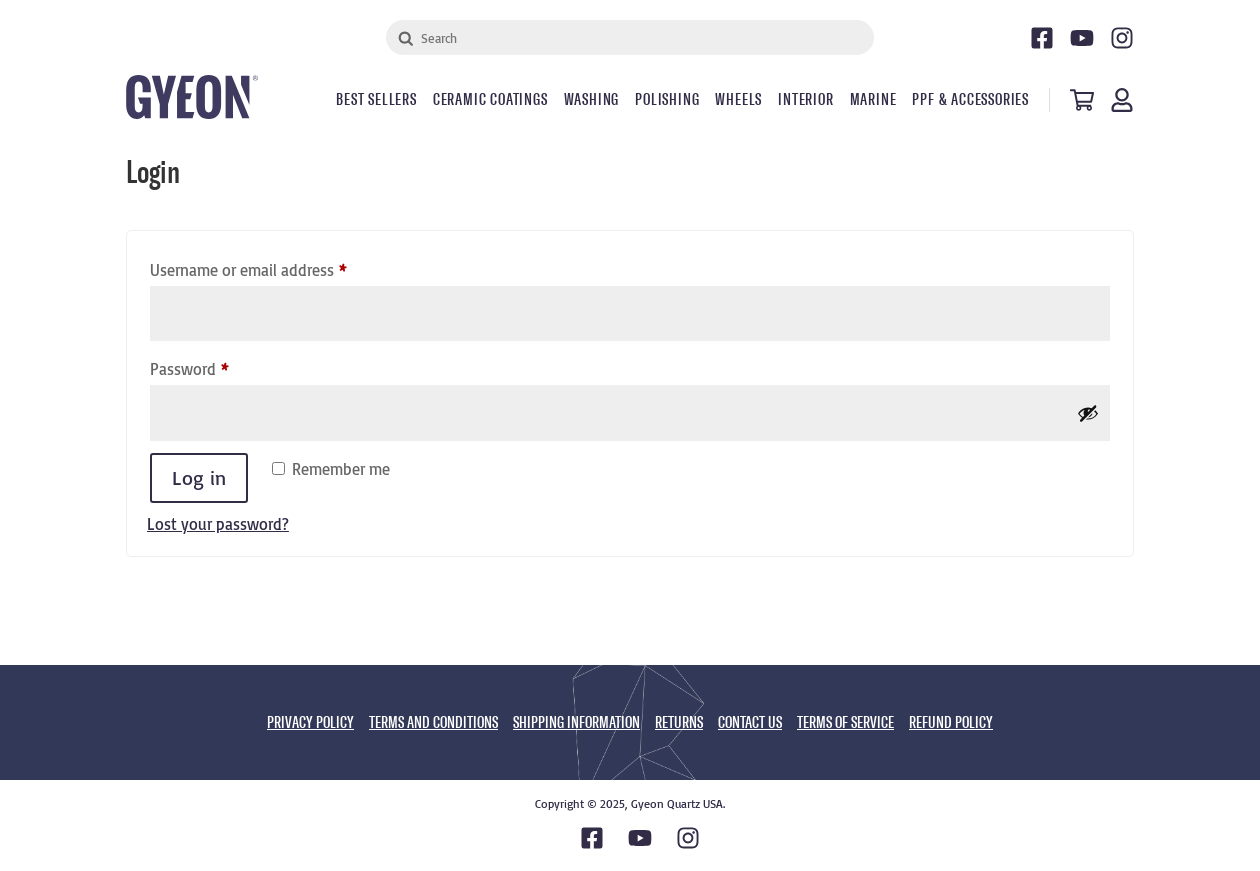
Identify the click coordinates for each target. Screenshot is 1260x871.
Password (219, 366)
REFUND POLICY (951, 722)
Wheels (738, 100)
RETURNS (679, 722)
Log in (199, 477)
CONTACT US (750, 722)
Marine (873, 100)
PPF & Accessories (970, 100)
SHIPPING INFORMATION (576, 722)
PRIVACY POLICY (310, 722)
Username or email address (278, 267)
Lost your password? (218, 524)
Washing (592, 100)
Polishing (667, 100)
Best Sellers (376, 100)
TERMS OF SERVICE (845, 722)
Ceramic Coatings (490, 100)
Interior (805, 100)
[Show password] (1088, 413)
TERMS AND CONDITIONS (433, 722)
